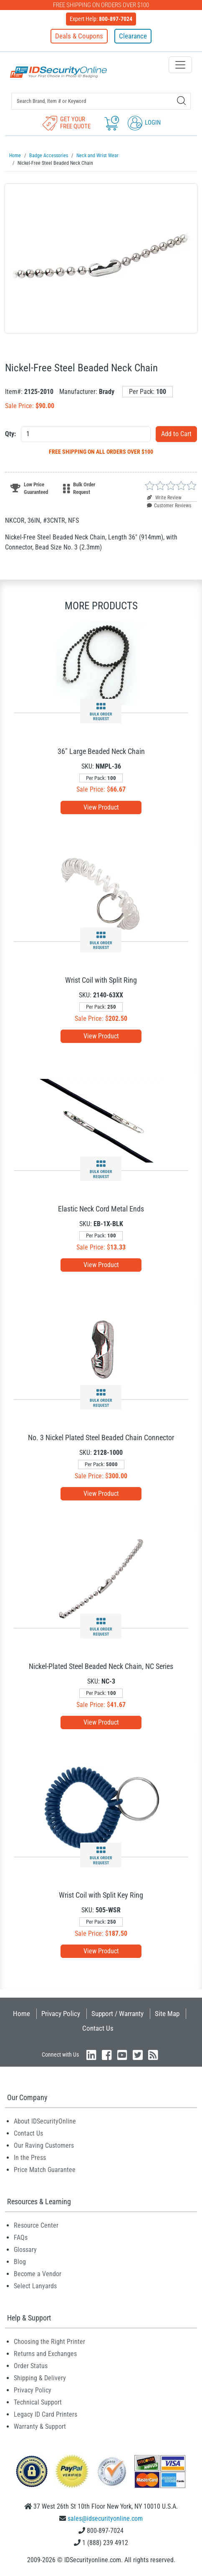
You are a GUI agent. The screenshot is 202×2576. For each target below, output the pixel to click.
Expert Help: (101, 18)
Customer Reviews (169, 506)
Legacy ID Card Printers (45, 2414)
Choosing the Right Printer (49, 2342)
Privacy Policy (60, 2013)
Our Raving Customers (44, 2145)
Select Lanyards (35, 2286)
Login (144, 122)
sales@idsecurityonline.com (105, 2518)
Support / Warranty (117, 2013)
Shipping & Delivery (40, 2378)
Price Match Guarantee (45, 2170)
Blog (20, 2262)
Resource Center (36, 2225)
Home (21, 2013)
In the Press (30, 2158)
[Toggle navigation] (180, 64)
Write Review (164, 498)
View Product (101, 807)
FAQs (21, 2237)
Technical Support (38, 2402)
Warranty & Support (40, 2426)
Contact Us (98, 2028)
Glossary (25, 2250)
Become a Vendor (37, 2274)
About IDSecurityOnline (45, 2121)
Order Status (31, 2366)
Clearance (133, 36)
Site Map (167, 2013)
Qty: (10, 434)
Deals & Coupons (79, 36)
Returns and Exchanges (45, 2354)
